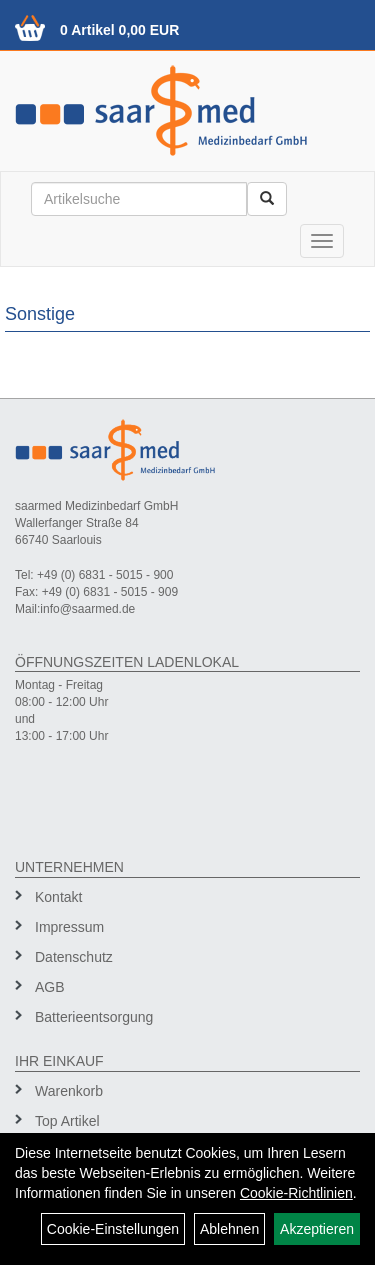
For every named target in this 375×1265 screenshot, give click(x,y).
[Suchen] (267, 199)
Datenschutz (74, 957)
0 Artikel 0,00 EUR (119, 30)
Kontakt (58, 897)
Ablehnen (229, 1229)
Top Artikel (67, 1121)
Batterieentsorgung (94, 1017)
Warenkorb (69, 1091)
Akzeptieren (317, 1229)
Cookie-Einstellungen (113, 1229)
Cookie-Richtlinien (296, 1193)
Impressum (69, 927)
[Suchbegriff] (139, 199)
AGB (50, 987)
